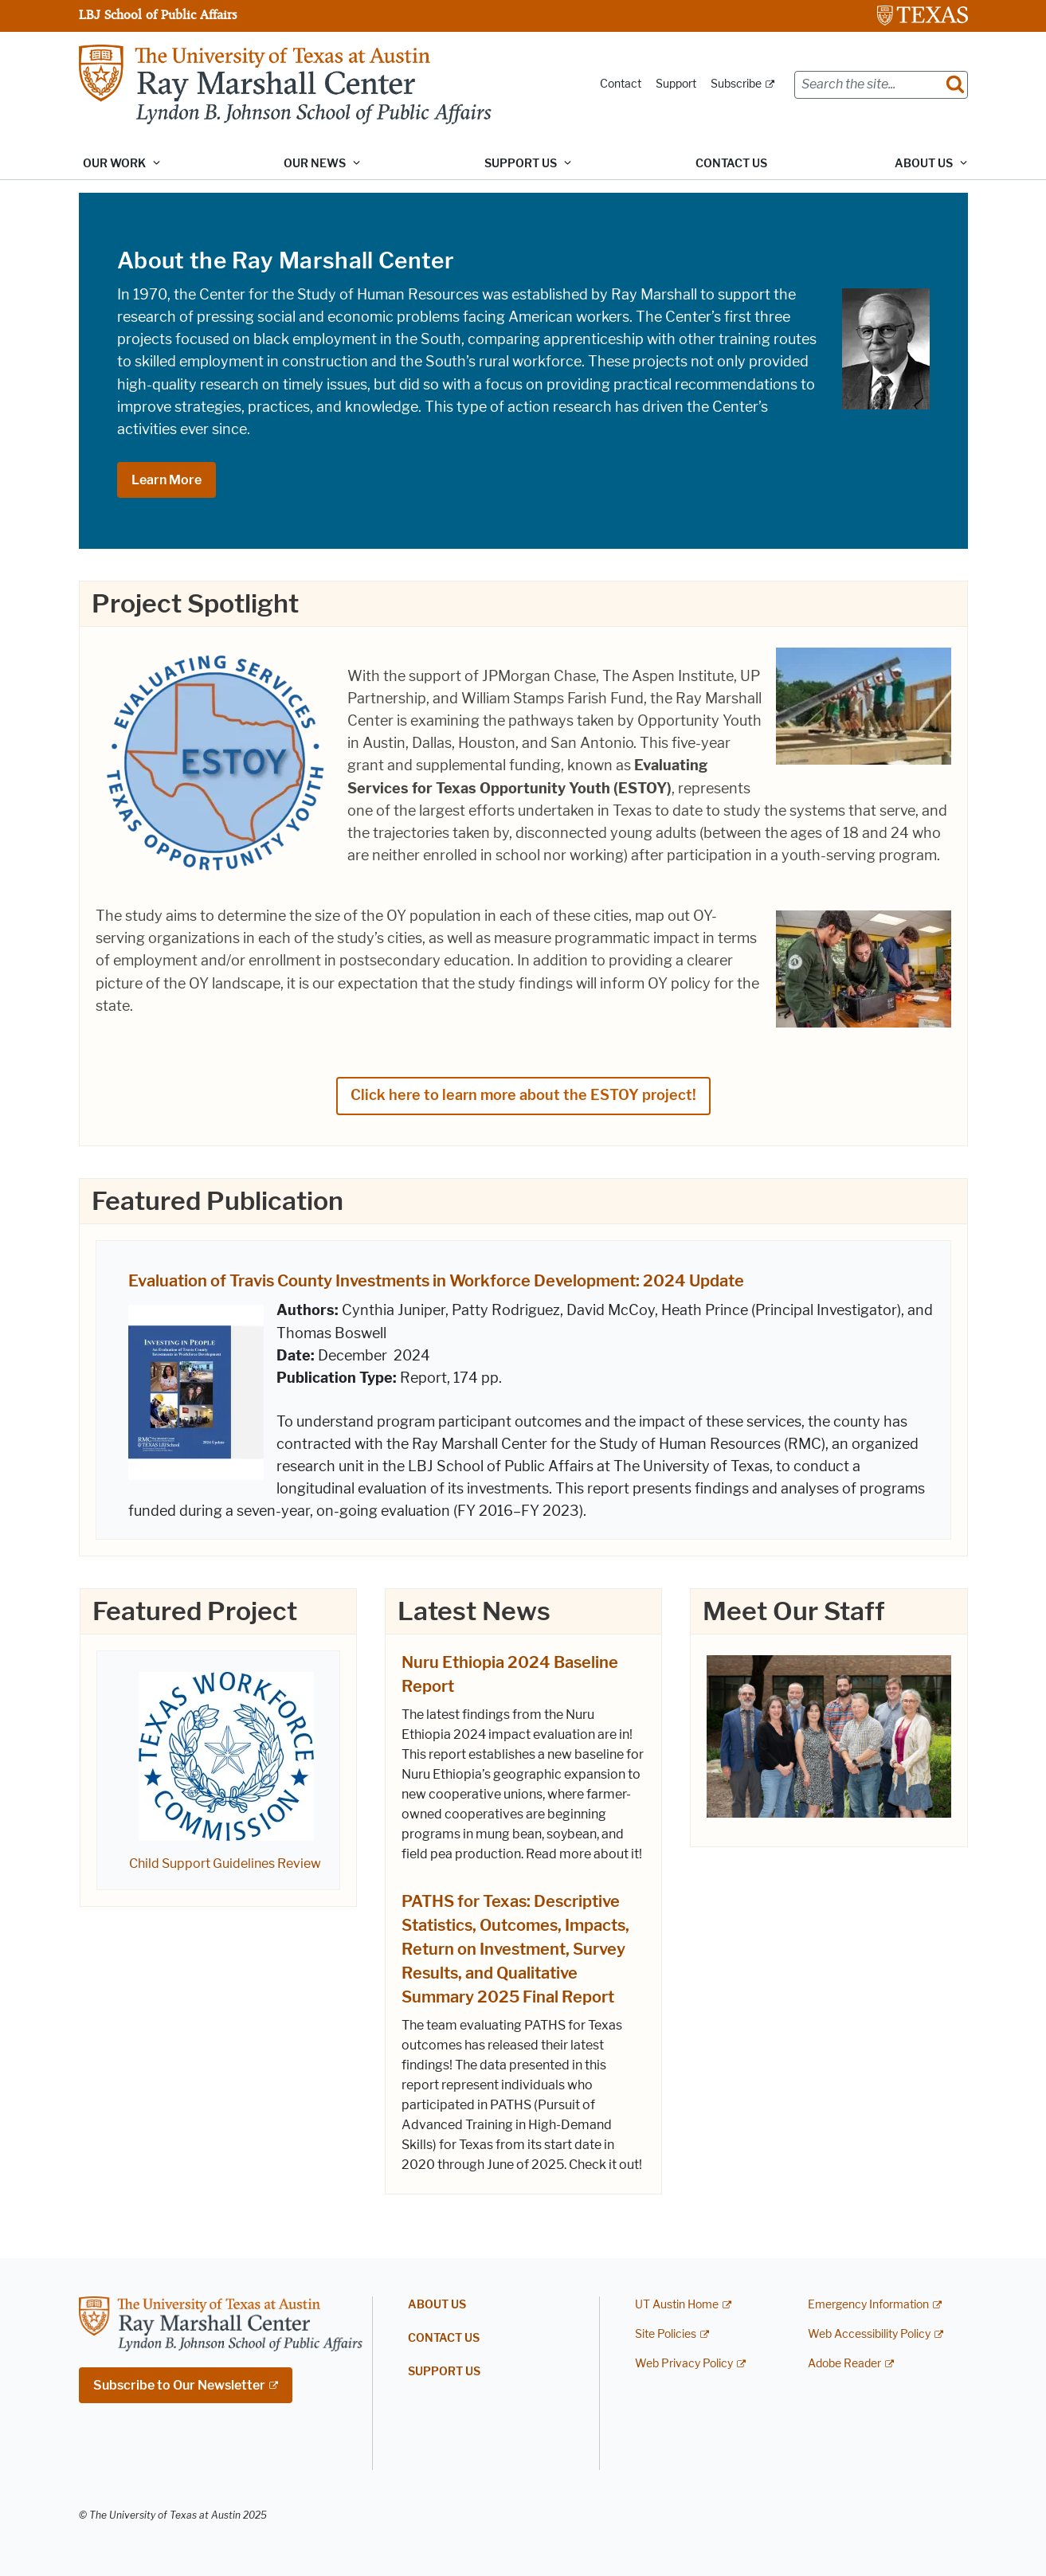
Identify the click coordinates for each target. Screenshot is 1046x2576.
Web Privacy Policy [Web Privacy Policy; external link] (684, 2363)
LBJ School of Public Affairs (158, 14)
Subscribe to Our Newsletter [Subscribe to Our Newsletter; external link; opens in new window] (179, 2385)
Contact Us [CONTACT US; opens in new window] (731, 163)
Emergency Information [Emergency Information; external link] (868, 2305)
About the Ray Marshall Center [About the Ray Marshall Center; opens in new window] (285, 260)
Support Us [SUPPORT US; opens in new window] (444, 2371)
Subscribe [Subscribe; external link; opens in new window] (736, 84)
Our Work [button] (114, 163)
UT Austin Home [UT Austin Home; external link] (677, 2305)
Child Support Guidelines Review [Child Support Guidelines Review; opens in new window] (225, 1863)
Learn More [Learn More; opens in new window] (166, 479)
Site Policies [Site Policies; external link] (665, 2335)
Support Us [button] (520, 163)
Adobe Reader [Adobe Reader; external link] (844, 2363)
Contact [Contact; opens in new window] (620, 84)
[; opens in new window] (226, 1754)
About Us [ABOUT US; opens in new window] (437, 2305)
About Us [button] (924, 163)
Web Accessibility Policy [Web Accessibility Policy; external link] (869, 2335)
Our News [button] (315, 163)
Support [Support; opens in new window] (676, 84)
